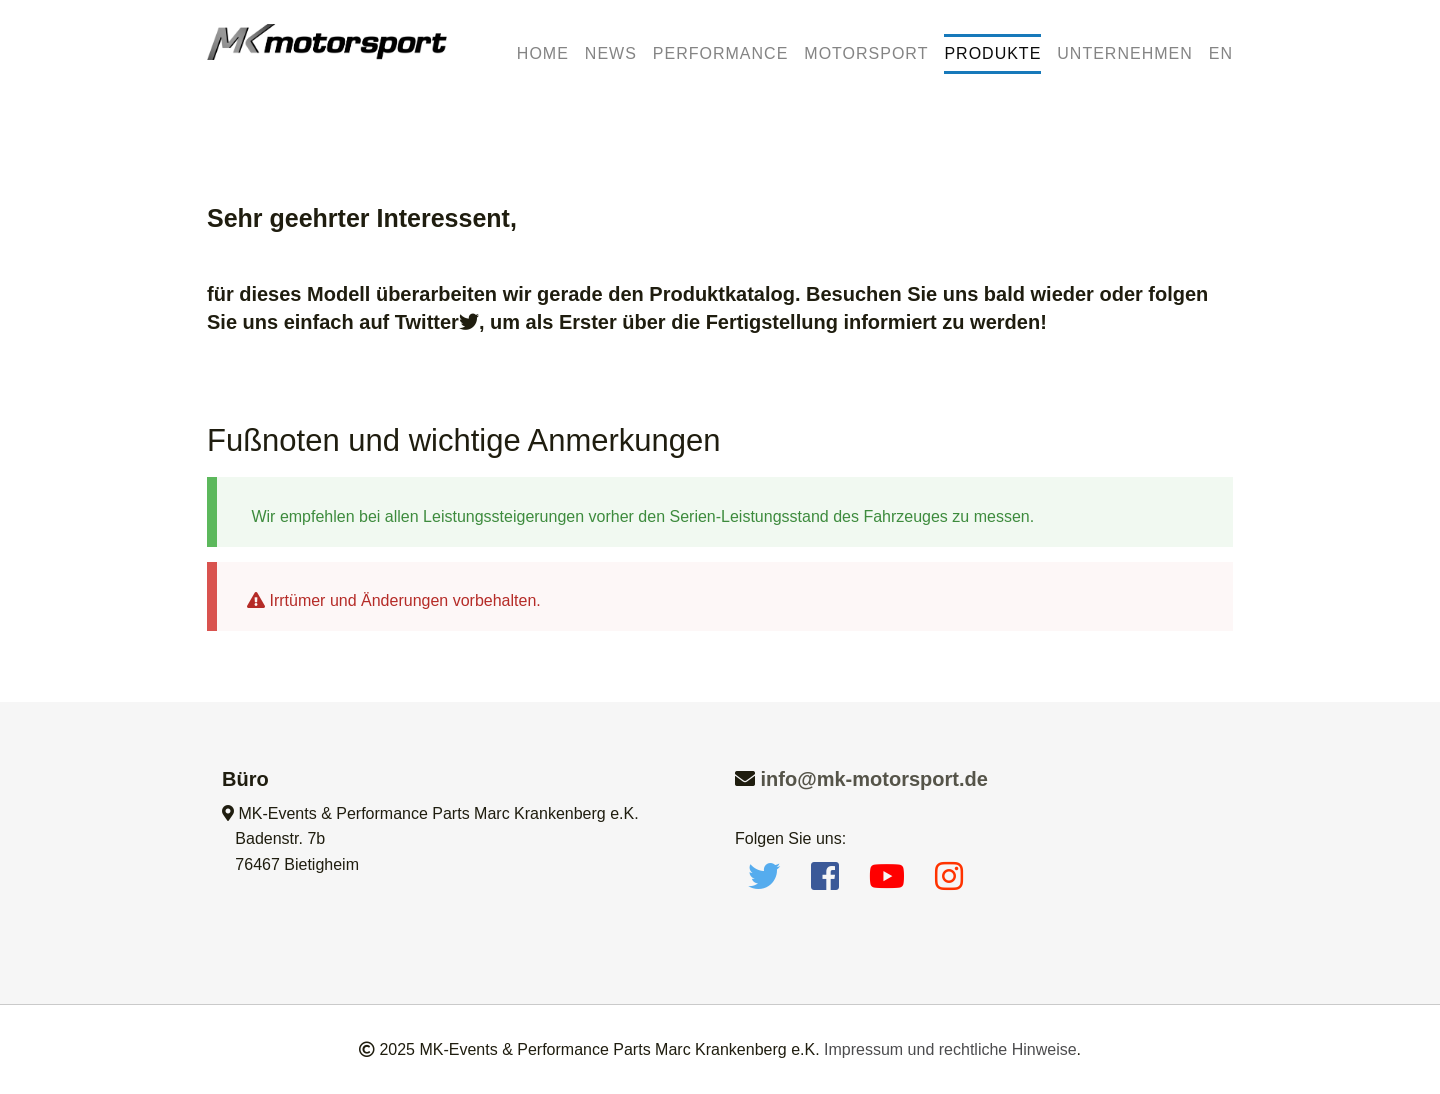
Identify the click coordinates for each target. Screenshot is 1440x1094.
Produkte (992, 53)
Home (543, 53)
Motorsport (866, 53)
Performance (720, 53)
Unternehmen (1124, 53)
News (611, 53)
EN (1221, 53)
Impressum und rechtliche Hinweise (950, 1049)
